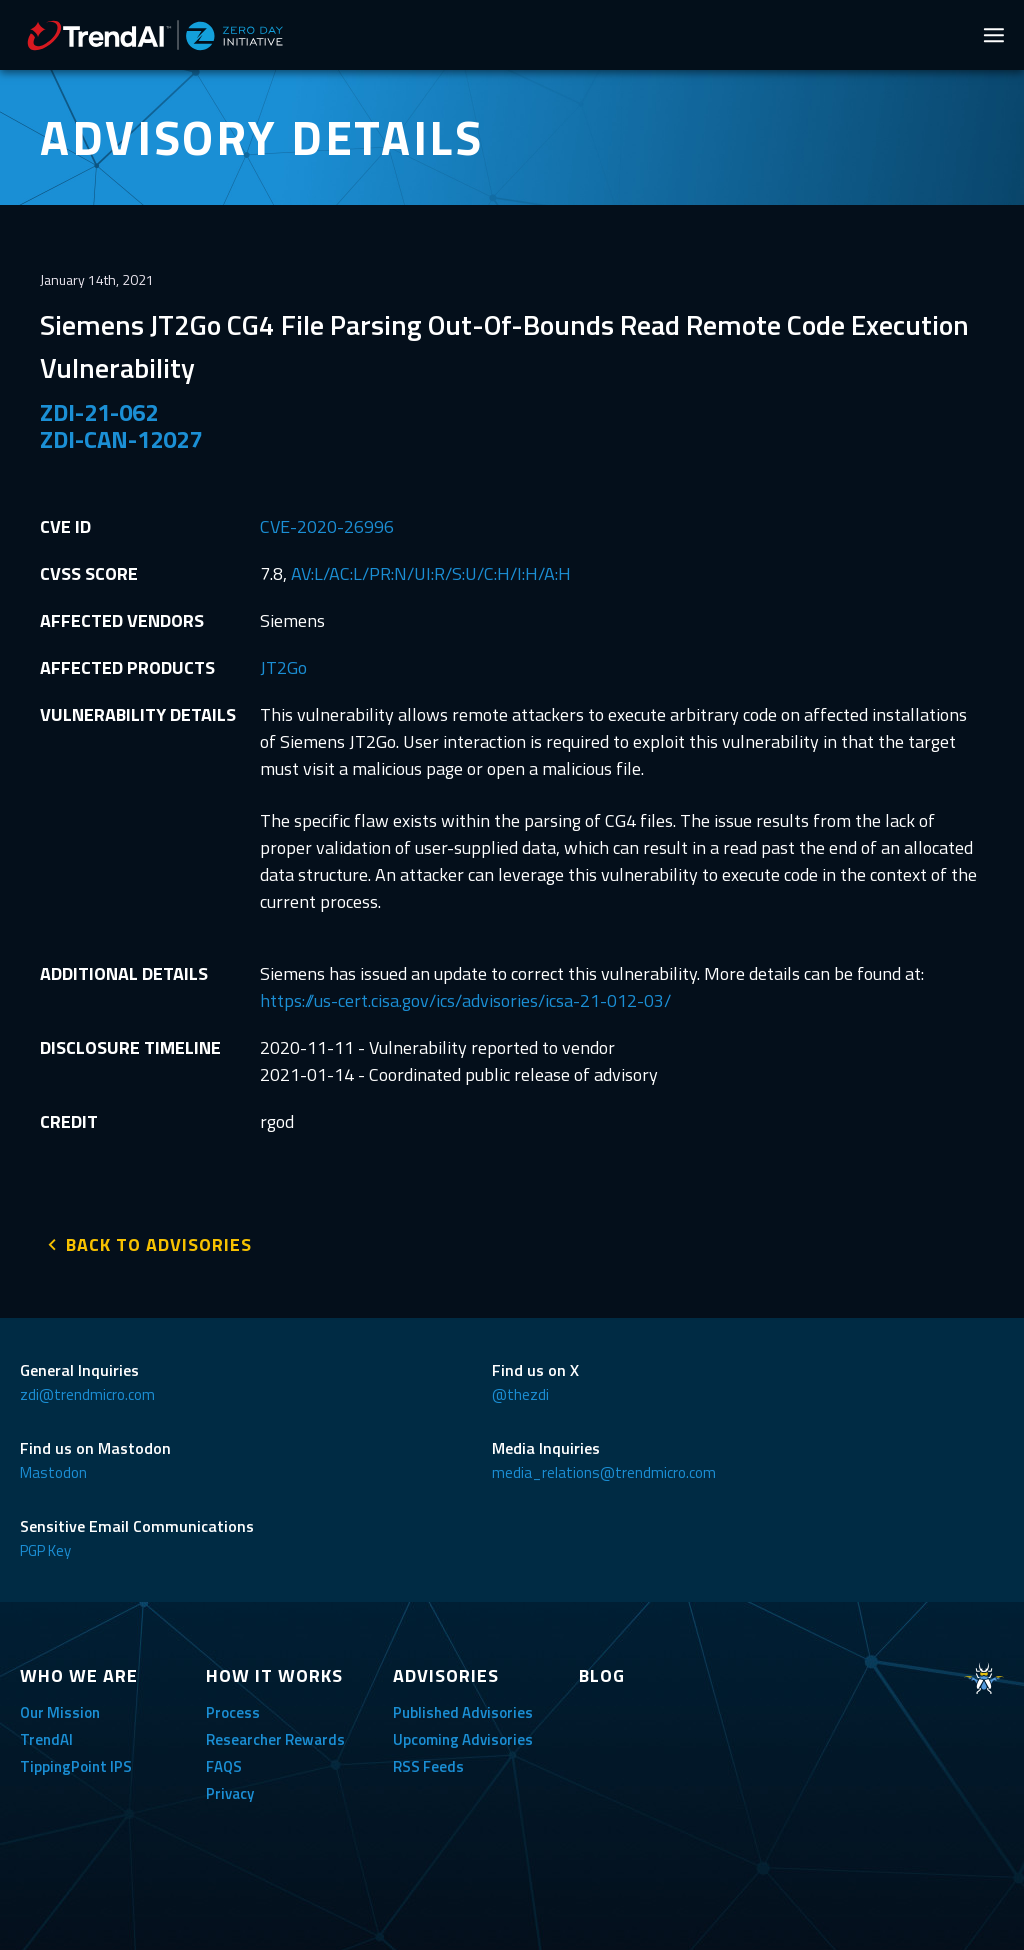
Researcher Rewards (275, 1737)
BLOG (602, 1673)
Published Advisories (463, 1710)
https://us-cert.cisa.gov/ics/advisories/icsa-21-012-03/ (465, 1000)
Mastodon (53, 1470)
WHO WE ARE (79, 1673)
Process (233, 1710)
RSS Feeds (428, 1764)
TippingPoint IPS (76, 1764)
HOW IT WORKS (274, 1673)
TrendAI (46, 1737)
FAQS (224, 1764)
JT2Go (283, 667)
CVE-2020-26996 (327, 526)
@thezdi (520, 1392)
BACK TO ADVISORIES (159, 1242)
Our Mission (60, 1710)
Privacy (230, 1791)
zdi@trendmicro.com (87, 1392)
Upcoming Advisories (463, 1737)
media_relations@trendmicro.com (604, 1470)
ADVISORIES (446, 1673)
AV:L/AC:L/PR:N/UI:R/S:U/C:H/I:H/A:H (431, 573)
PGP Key (45, 1548)
